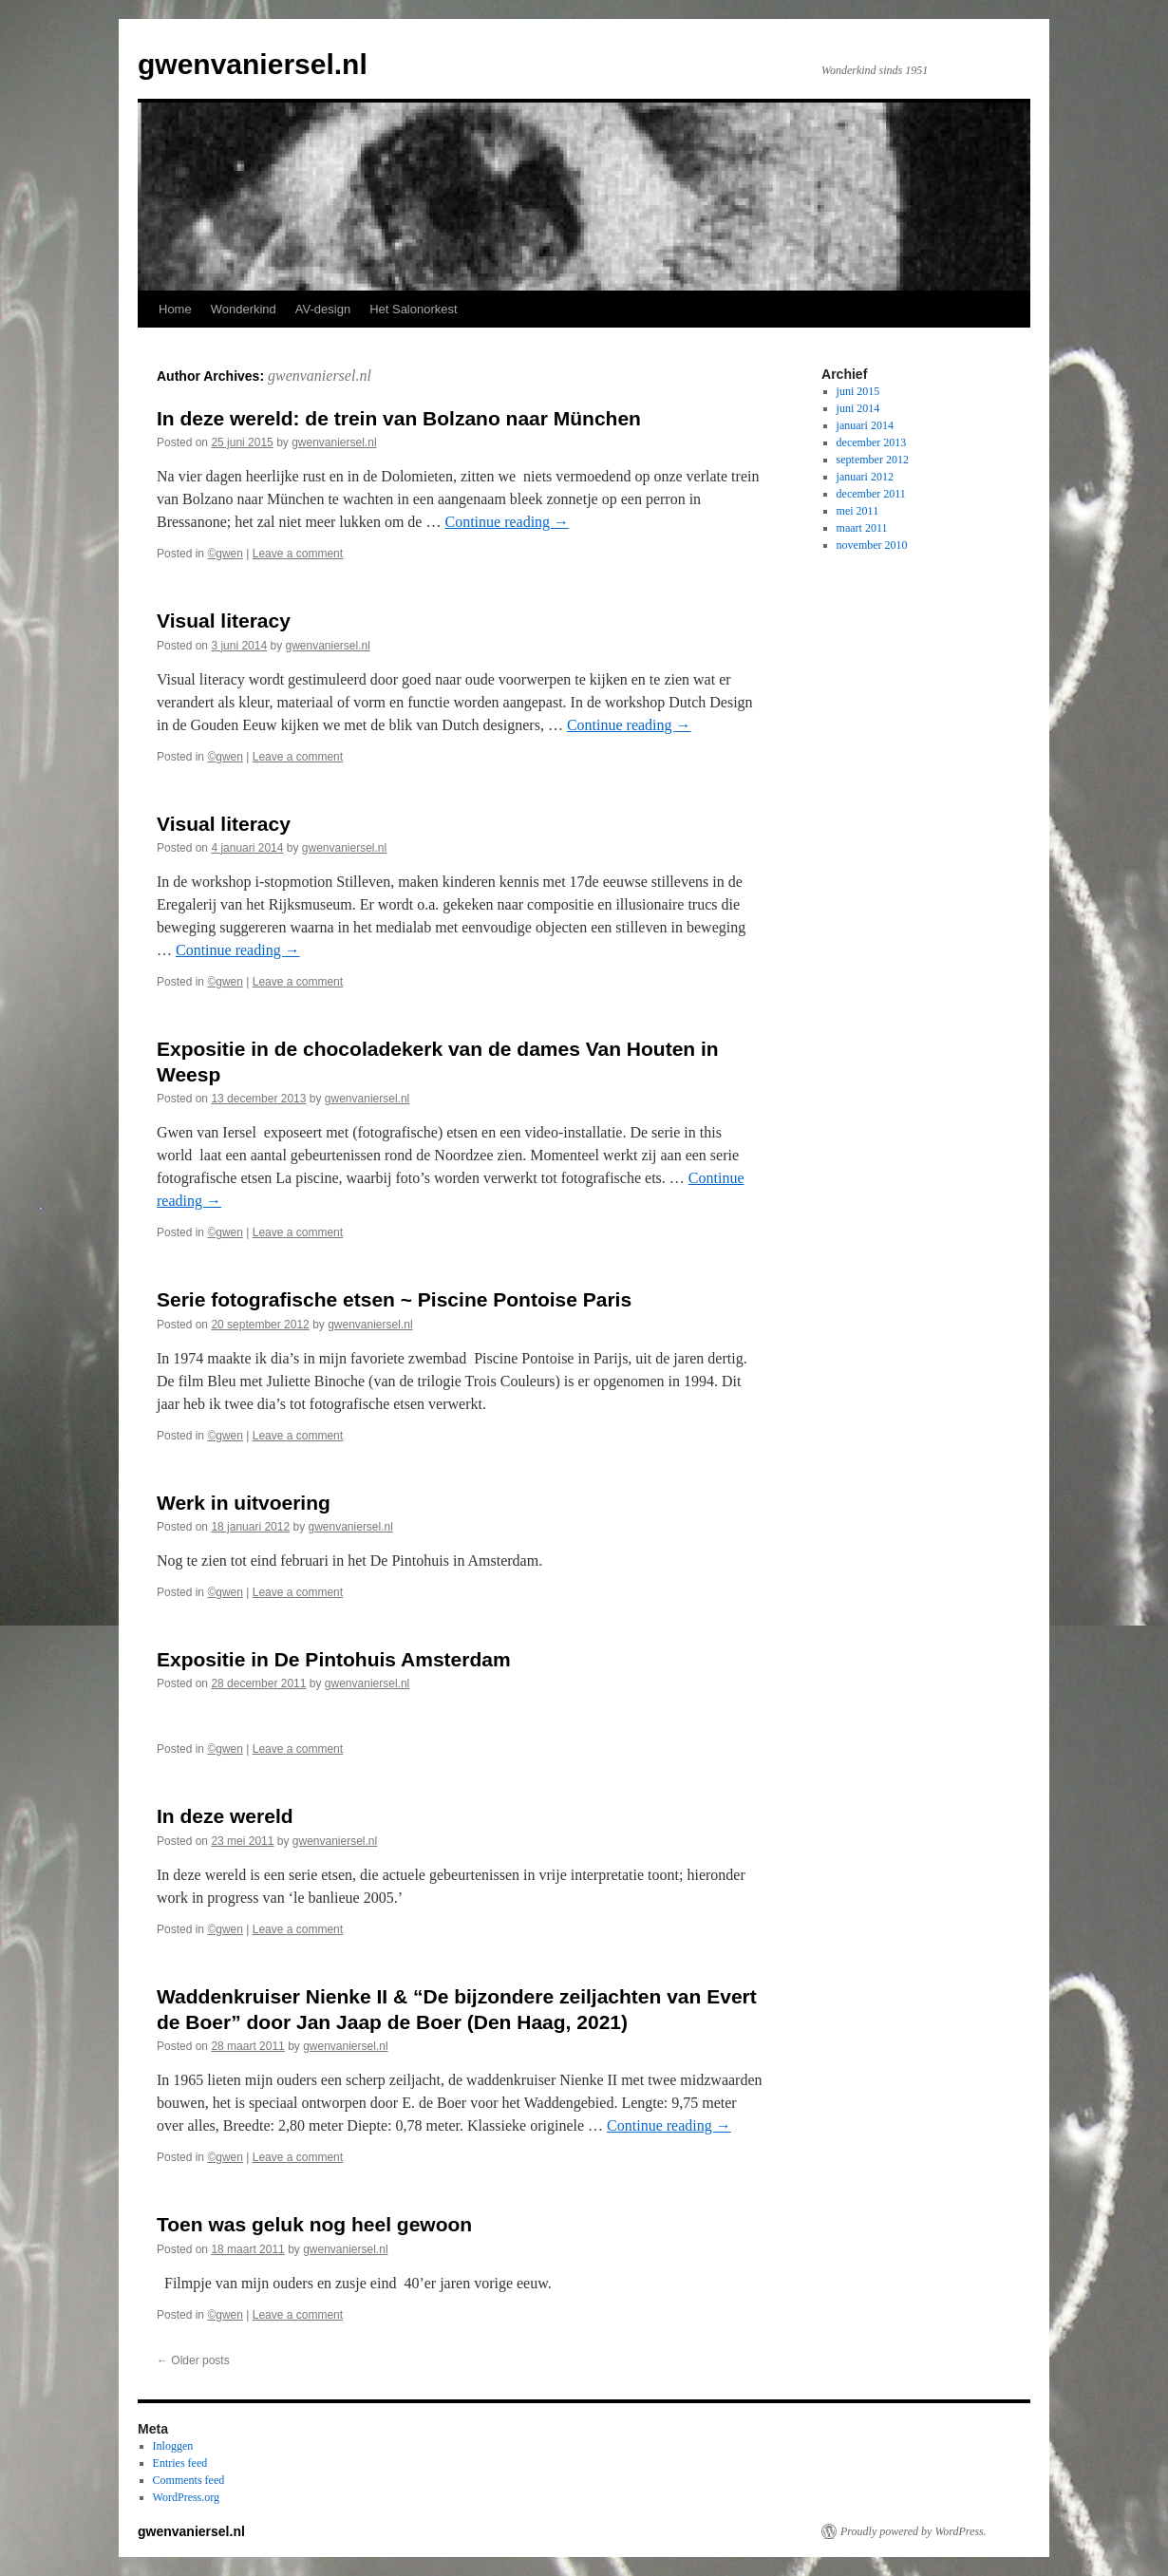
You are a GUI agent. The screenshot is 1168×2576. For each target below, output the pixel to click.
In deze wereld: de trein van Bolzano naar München (399, 418)
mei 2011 (858, 510)
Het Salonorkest (413, 309)
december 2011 (871, 493)
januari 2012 (865, 476)
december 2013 (872, 442)
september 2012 (873, 459)
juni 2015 (858, 391)
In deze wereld (225, 1816)
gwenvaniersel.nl (252, 64)
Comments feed (189, 2480)
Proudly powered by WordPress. (913, 2531)
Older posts (193, 2360)
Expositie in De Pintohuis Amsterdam (334, 1659)
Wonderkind (243, 309)
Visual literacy (224, 620)
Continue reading (506, 522)
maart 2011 (862, 528)
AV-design (322, 309)
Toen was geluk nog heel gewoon (314, 2224)
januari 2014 (865, 425)
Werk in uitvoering (243, 1503)
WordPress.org (186, 2497)
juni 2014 (858, 408)
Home (175, 309)
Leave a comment (298, 553)
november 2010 (872, 545)
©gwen (225, 553)
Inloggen (173, 2446)
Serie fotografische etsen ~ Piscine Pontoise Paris (394, 1299)
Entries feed (180, 2463)
